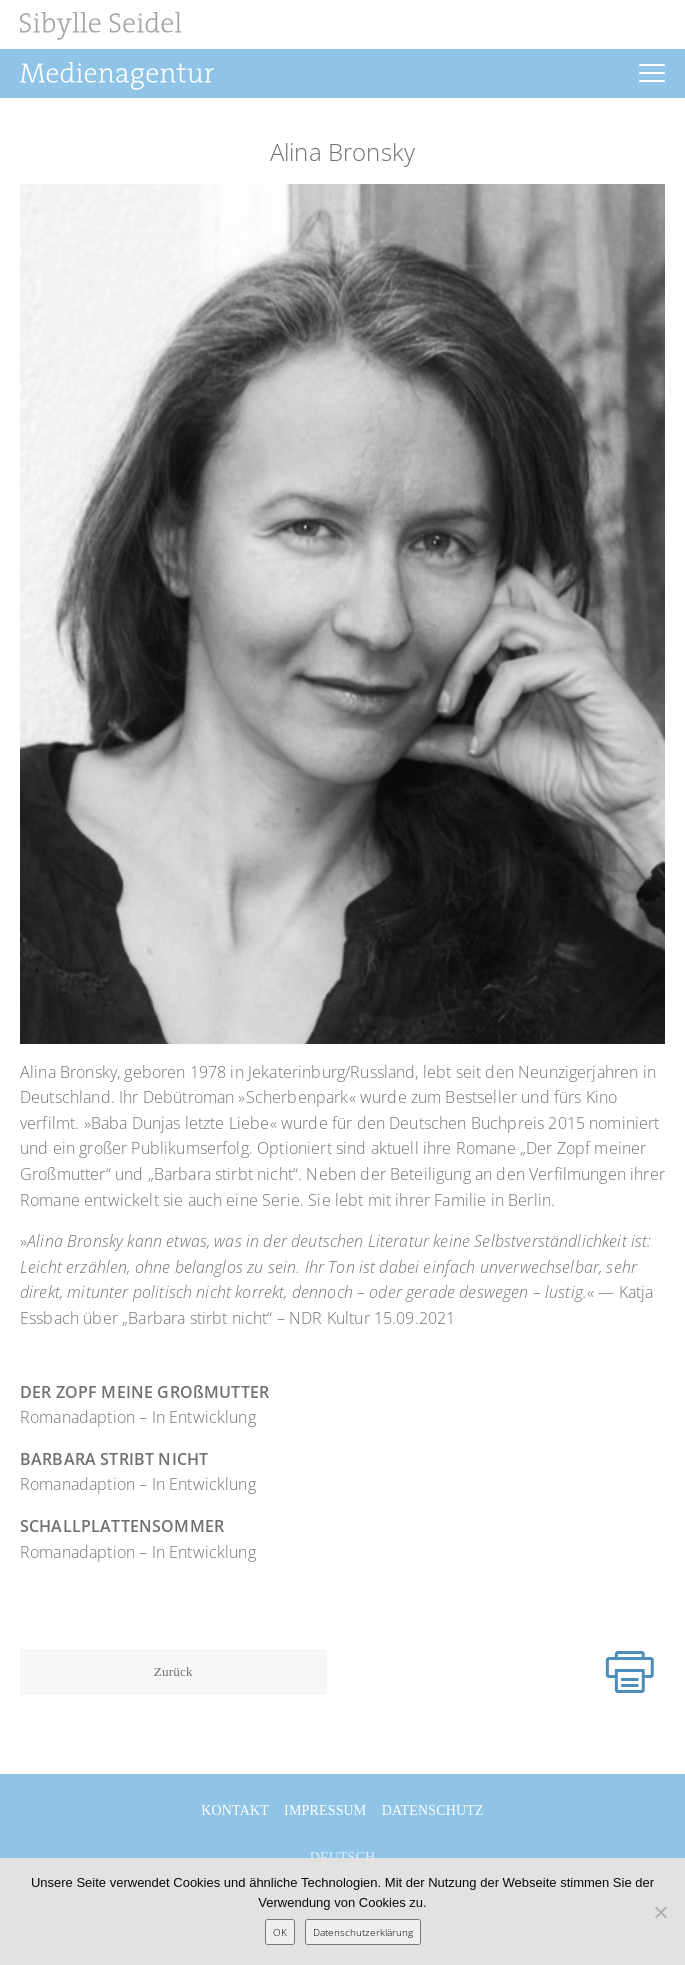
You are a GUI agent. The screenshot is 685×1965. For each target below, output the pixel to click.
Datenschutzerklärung (363, 1932)
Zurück (173, 1671)
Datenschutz (433, 1810)
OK (280, 1932)
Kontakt (235, 1810)
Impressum (325, 1810)
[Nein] (660, 1912)
